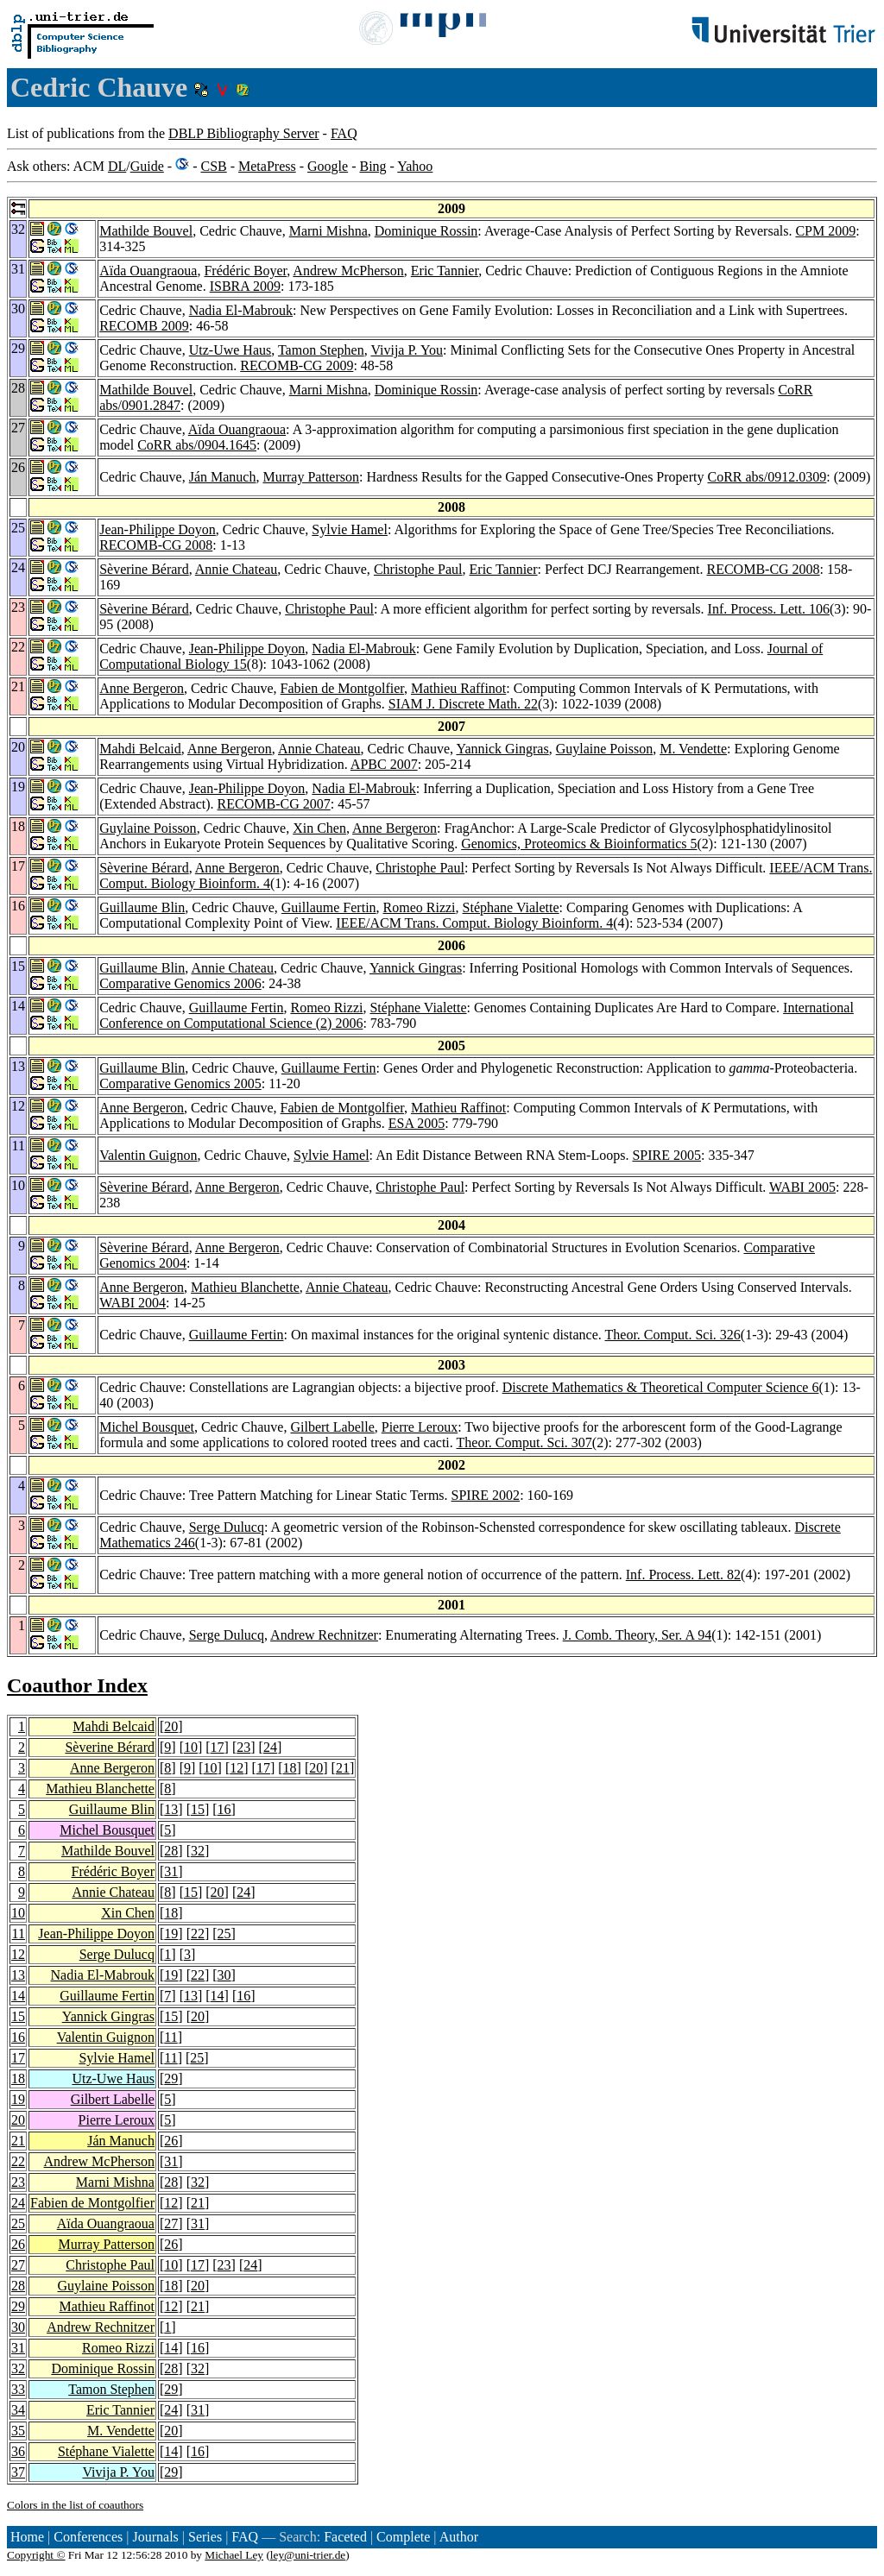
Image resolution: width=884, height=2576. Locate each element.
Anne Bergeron (141, 688)
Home (27, 2536)
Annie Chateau (236, 569)
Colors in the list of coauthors (75, 2504)
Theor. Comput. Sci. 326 (673, 1334)
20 (171, 1726)
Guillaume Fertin (328, 907)
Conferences (88, 2536)
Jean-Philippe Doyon (157, 529)
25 (224, 1933)
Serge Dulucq (226, 1527)
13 (171, 1809)
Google (327, 166)
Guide (147, 166)
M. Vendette (693, 748)
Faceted (345, 2536)
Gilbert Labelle (332, 1427)
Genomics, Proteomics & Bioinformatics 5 (579, 843)
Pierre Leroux (420, 1427)
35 (18, 2430)
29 (171, 2078)
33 (18, 2389)
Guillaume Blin (142, 907)
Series (205, 2536)
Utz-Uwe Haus (230, 350)
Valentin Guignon (148, 1155)
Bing (372, 166)
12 (236, 1767)
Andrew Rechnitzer (324, 1635)
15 (198, 1809)
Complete (403, 2536)
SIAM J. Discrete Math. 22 (463, 703)
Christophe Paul (418, 569)
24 (270, 1747)
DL (117, 166)
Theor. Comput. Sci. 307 (524, 1442)
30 (224, 1975)
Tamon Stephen (321, 350)
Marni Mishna (328, 231)
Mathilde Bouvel (146, 231)
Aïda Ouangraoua (148, 270)
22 (198, 1933)
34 (18, 2410)
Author (458, 2536)
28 (171, 1850)
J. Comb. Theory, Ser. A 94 (637, 1635)
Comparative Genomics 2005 (180, 1083)
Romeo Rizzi (419, 907)
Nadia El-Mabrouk (241, 310)
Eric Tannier (444, 270)
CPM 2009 (825, 231)
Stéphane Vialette (511, 907)
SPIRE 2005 (666, 1155)
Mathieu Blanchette (245, 1287)
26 (171, 2140)
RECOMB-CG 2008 (155, 545)
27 (171, 2223)
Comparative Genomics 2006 (180, 983)
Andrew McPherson (348, 270)
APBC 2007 (384, 764)
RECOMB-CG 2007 (274, 804)
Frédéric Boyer (245, 270)
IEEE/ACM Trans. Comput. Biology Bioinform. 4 (474, 923)
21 (343, 1767)
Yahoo (415, 166)
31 (171, 1871)
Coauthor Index (77, 1685)
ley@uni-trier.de (307, 2554)
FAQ (344, 133)
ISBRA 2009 (245, 286)
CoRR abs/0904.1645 (196, 445)
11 (18, 1933)
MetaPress (267, 166)
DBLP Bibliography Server (243, 133)
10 (191, 1747)
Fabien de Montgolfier (342, 688)
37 (18, 2472)
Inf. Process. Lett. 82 (683, 1574)
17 (217, 1747)
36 (18, 2451)
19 (171, 1933)
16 (224, 1809)
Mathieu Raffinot (458, 688)
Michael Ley (234, 2554)
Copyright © (36, 2554)
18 (290, 1767)
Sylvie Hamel (350, 529)
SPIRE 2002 (486, 1495)
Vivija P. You (406, 350)
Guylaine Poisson (604, 748)
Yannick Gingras (502, 748)
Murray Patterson (310, 476)
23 (243, 1747)
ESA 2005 (416, 1123)
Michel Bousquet (146, 1427)
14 (18, 1995)
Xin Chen (319, 828)
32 (198, 1850)
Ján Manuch (222, 476)
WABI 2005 (802, 1187)
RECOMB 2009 (144, 325)
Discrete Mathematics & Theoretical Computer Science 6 (660, 1387)
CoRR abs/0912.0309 (766, 476)
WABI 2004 (132, 1302)
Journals (155, 2536)
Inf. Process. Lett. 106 (769, 608)
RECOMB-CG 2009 (296, 365)
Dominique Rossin (426, 231)
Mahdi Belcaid (140, 748)
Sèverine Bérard (144, 569)
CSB (213, 166)
